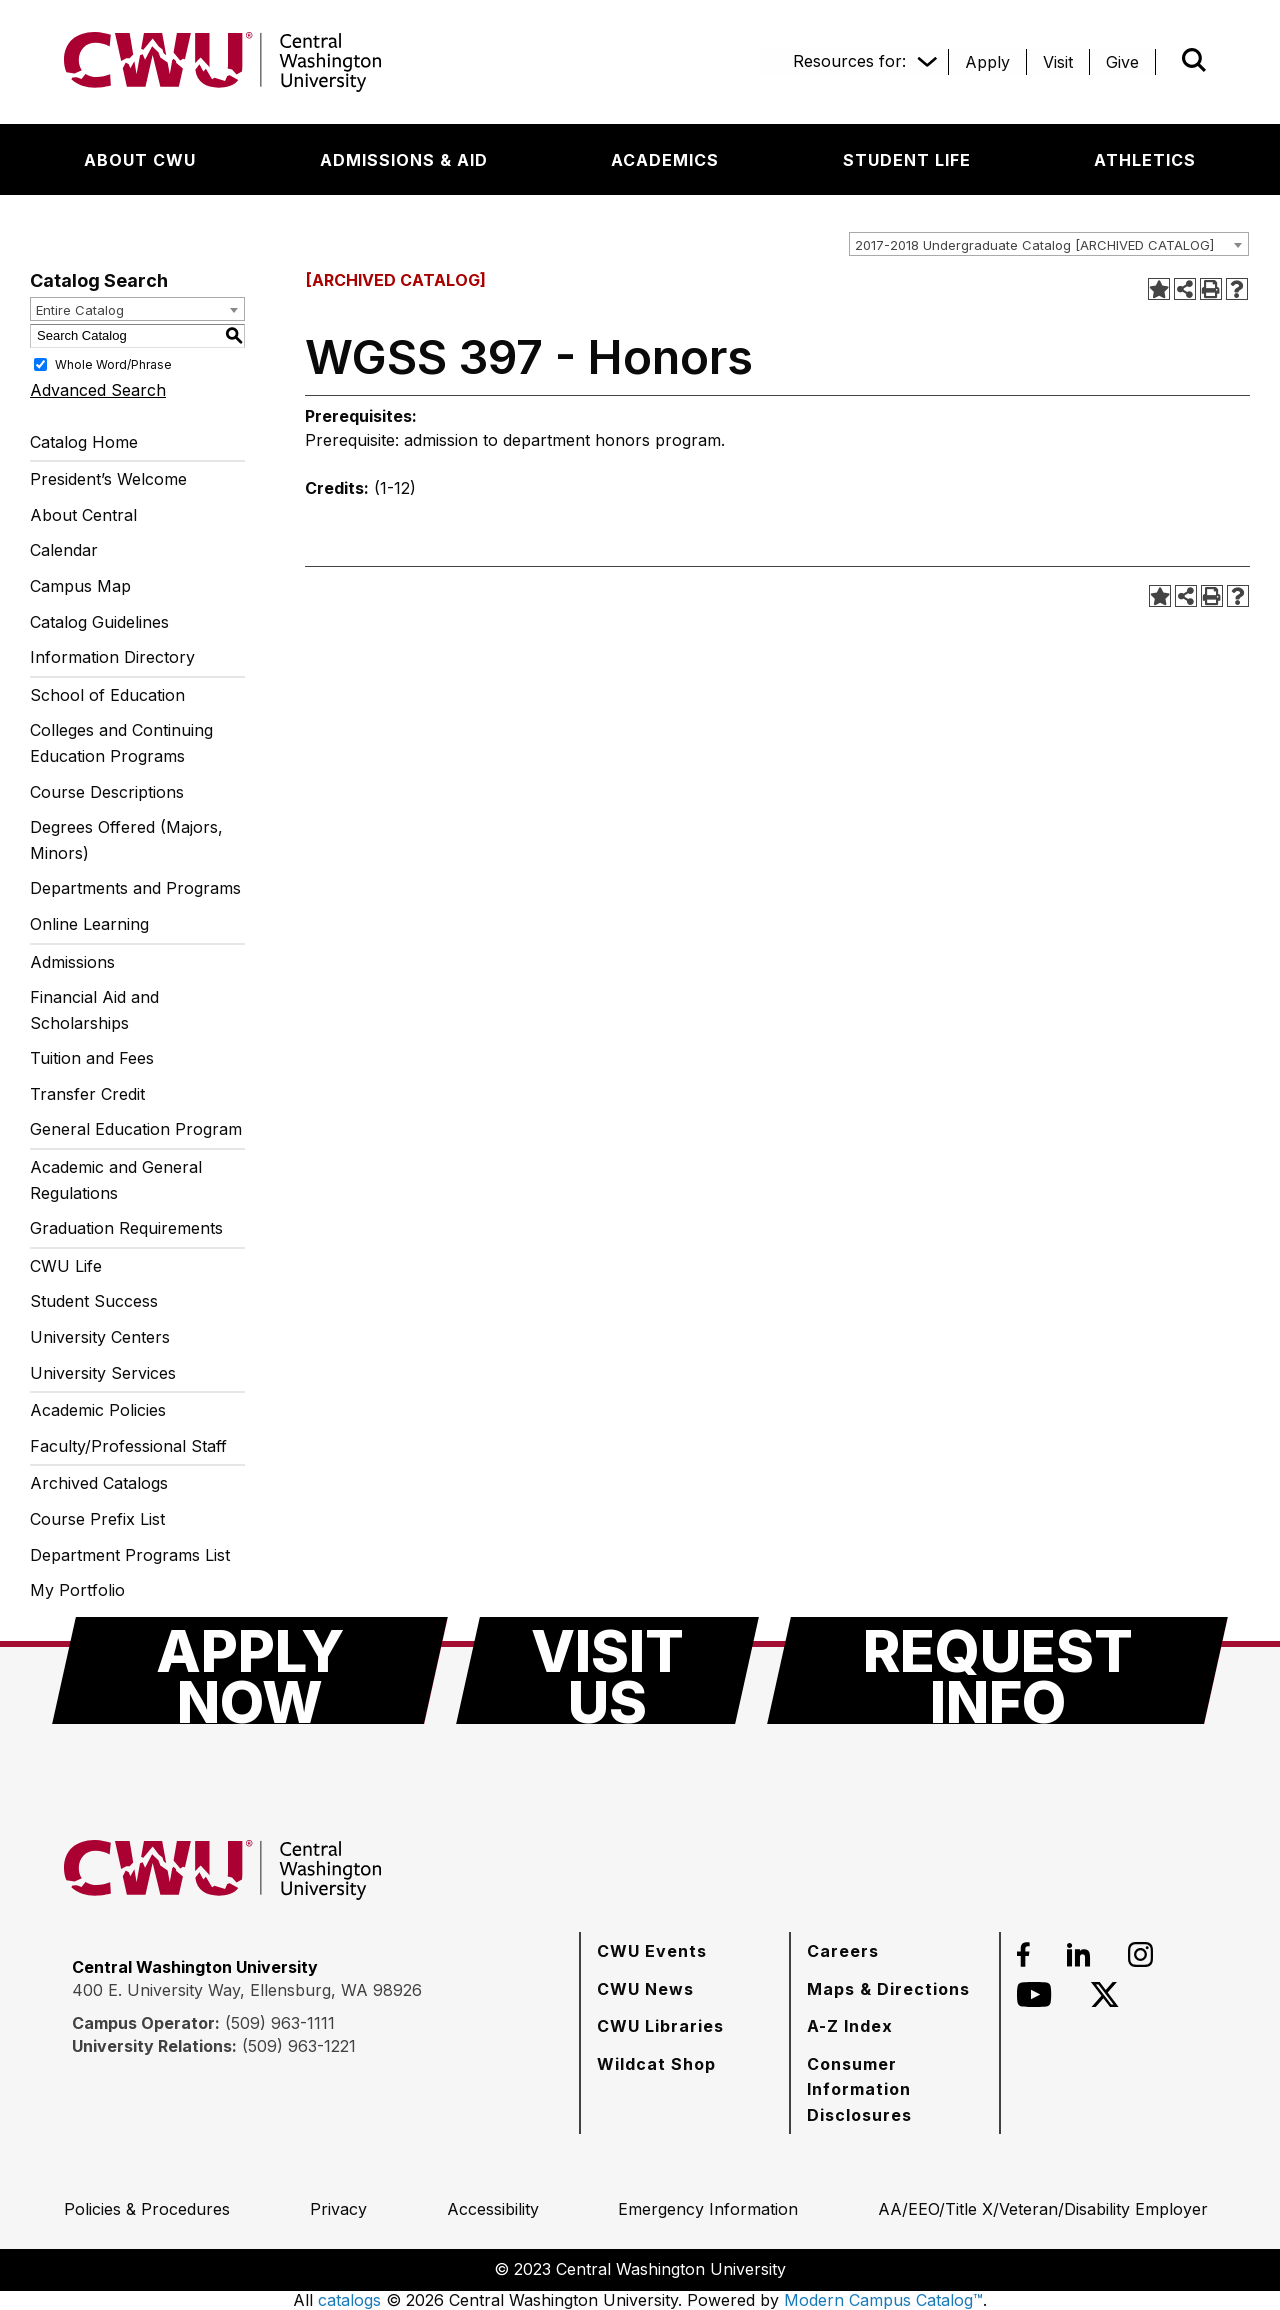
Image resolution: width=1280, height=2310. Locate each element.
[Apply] (987, 62)
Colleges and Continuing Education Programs (121, 743)
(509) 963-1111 (280, 2023)
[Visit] (1058, 62)
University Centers (100, 1337)
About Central (83, 515)
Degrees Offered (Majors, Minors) (126, 840)
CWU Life (66, 1266)
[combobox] (1049, 244)
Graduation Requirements (126, 1228)
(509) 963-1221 (299, 2046)
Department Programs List (130, 1555)
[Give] (1122, 62)
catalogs (349, 2300)
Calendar (64, 550)
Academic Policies (98, 1410)
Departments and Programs (135, 888)
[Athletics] (1145, 160)
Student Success (94, 1301)
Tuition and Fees (92, 1058)
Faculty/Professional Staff (128, 1446)
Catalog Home (84, 442)
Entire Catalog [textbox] (80, 310)
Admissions (72, 962)
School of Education (107, 695)
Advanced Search (98, 390)
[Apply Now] (250, 1670)
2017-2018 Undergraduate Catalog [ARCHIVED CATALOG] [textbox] (1034, 245)
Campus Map (80, 586)
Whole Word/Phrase (113, 363)
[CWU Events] (652, 1951)
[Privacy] (338, 2209)
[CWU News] (645, 1989)
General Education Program (136, 1129)
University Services (103, 1373)
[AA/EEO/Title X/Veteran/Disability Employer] (1043, 2209)
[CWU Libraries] (660, 2026)
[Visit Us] (607, 1670)
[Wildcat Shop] (656, 2064)
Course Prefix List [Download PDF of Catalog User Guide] (97, 1519)
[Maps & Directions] (888, 1989)
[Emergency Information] (708, 2209)
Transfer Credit (87, 1094)
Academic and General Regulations (116, 1180)
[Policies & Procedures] (147, 2209)
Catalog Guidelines (99, 622)
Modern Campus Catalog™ (883, 2300)
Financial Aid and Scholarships (94, 1010)
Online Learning (89, 924)
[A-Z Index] (850, 2026)
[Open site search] (1194, 60)
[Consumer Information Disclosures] (895, 2089)
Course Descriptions (107, 792)
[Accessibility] (493, 2209)
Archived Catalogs (99, 1483)
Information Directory (112, 657)
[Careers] (843, 1951)
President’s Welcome (108, 479)
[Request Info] (997, 1670)
